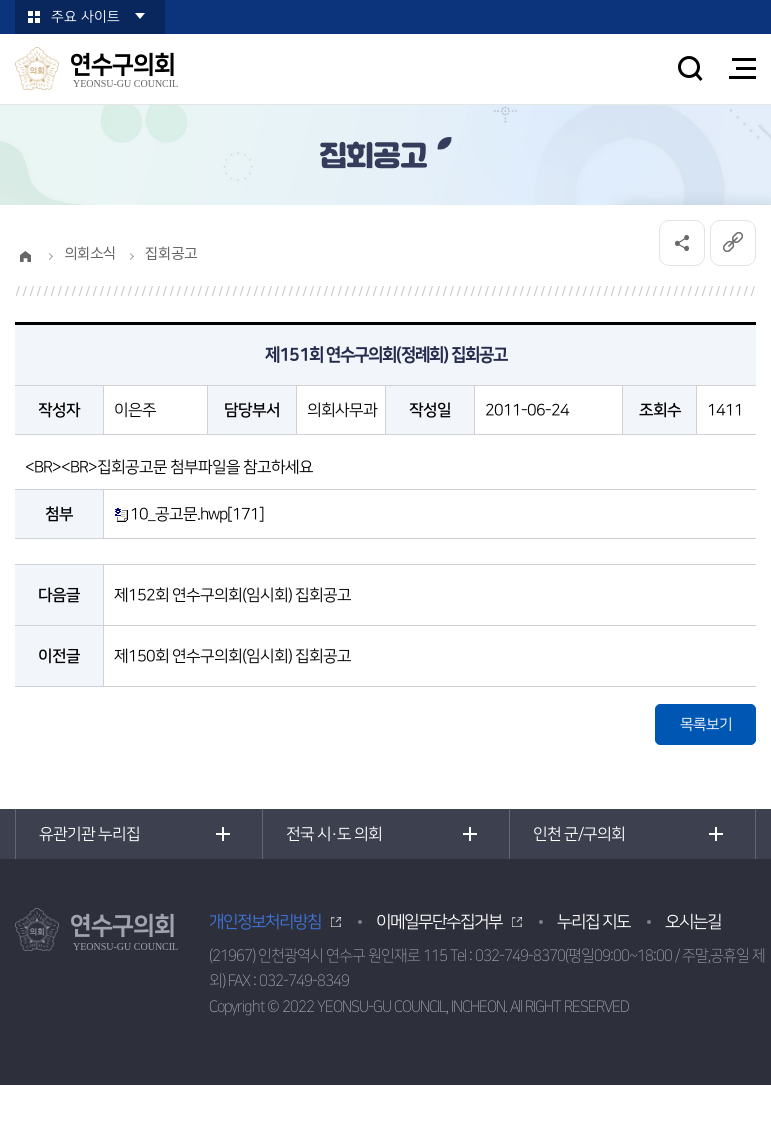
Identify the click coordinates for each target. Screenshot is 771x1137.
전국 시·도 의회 (334, 834)
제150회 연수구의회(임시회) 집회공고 (232, 656)
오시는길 (693, 922)
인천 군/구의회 (579, 834)
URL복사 (733, 243)
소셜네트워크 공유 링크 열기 (682, 243)
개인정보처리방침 (265, 922)
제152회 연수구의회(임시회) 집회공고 (232, 595)
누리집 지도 (593, 922)
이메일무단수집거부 (439, 922)
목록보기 (706, 724)
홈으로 (25, 256)
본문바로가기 (0, 0)
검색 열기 (690, 68)
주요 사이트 (85, 17)
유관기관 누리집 (89, 834)
